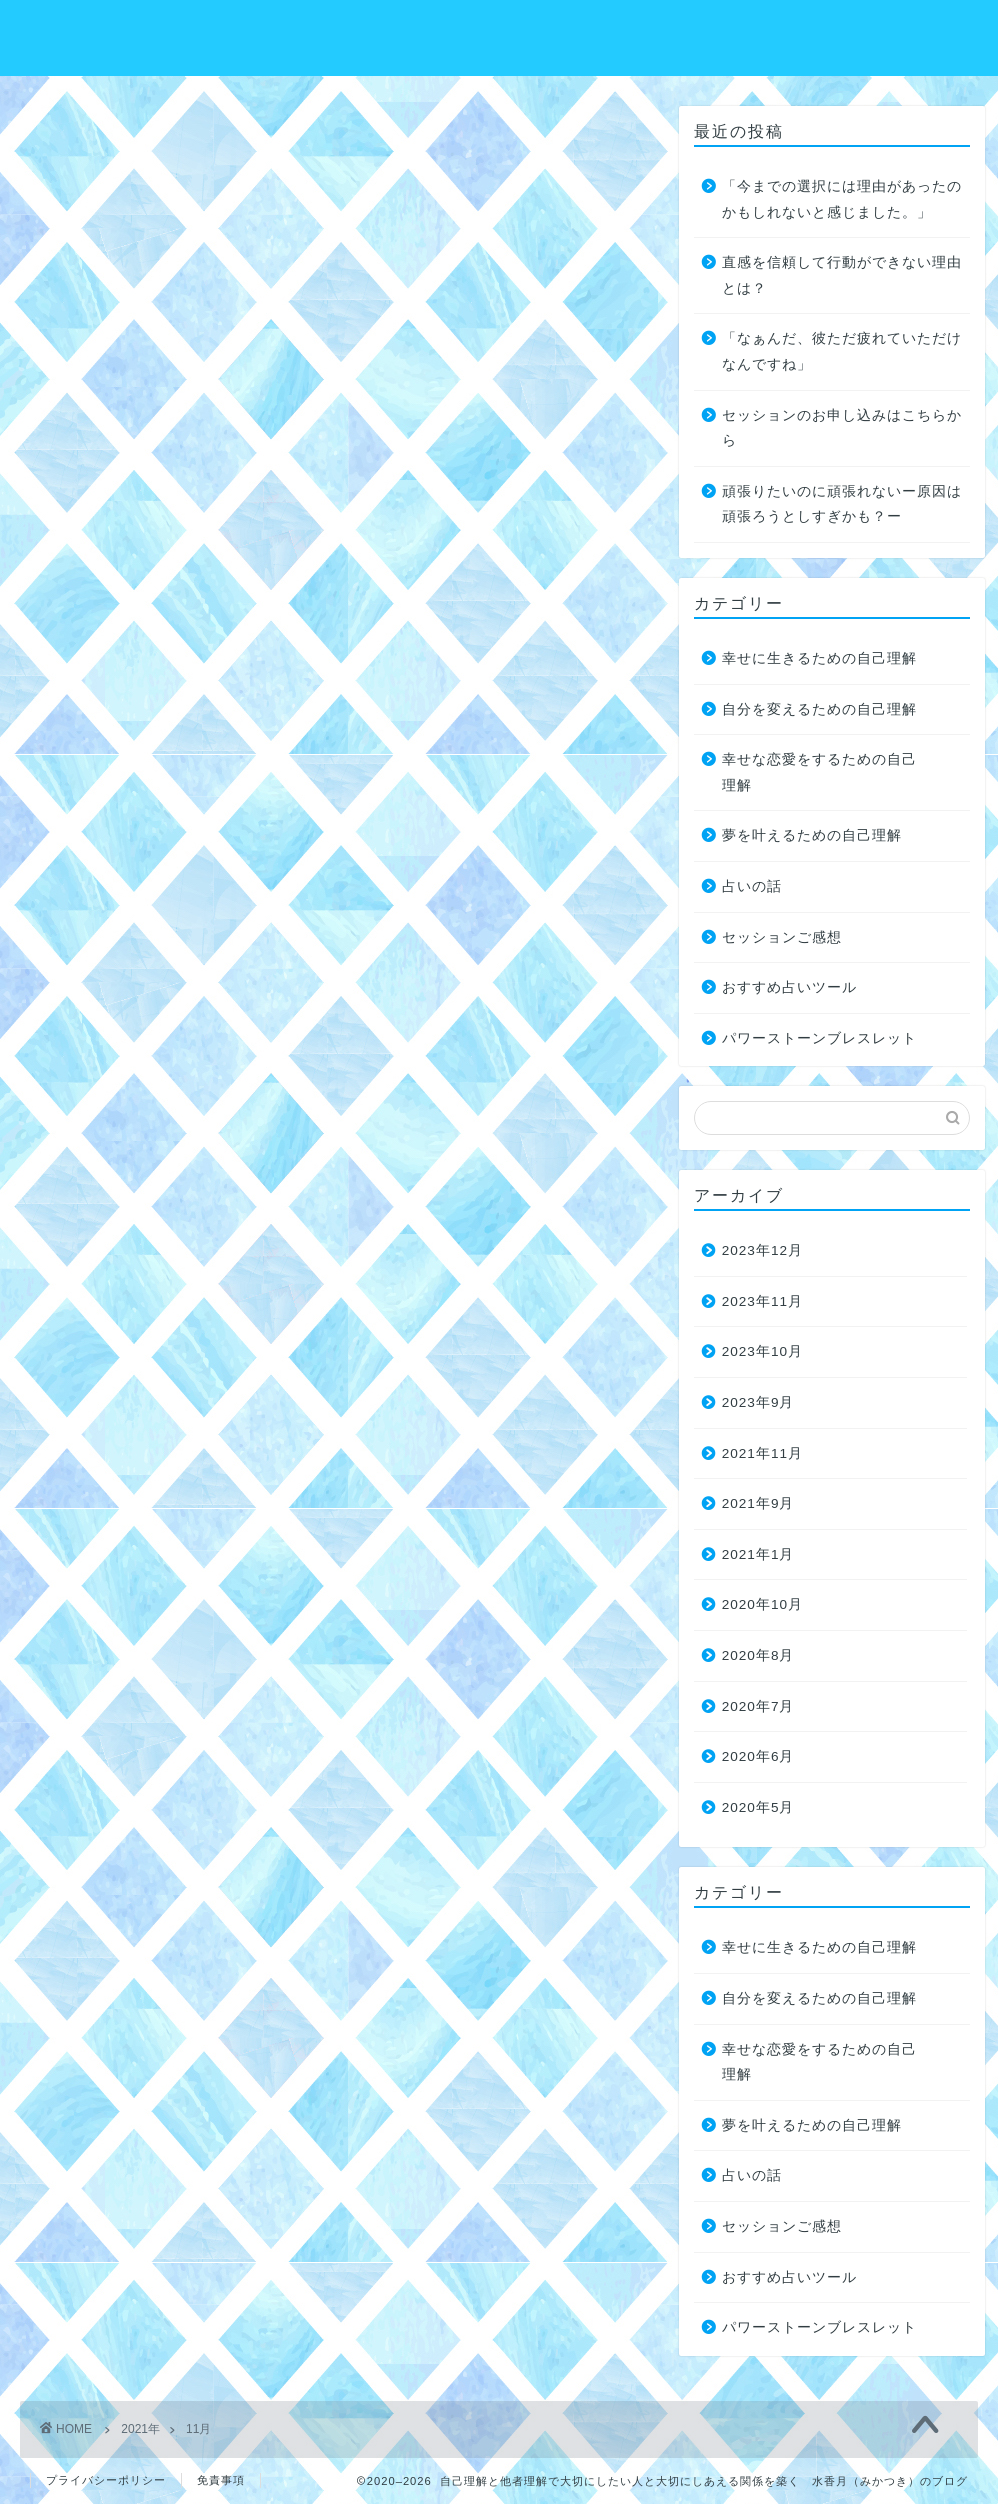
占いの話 (752, 886)
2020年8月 (758, 1655)
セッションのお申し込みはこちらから (842, 428)
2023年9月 (758, 1402)
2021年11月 (762, 1453)
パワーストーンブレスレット (819, 1038)
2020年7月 (758, 1706)
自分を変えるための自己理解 (819, 709)
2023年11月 (762, 1301)
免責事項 (221, 2480)
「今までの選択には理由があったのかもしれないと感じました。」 (842, 199)
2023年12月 (762, 1250)
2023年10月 (762, 1351)
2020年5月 (758, 1807)
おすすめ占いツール (789, 987)
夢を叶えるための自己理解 (812, 835)
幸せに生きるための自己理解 (819, 658)
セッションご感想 (782, 937)
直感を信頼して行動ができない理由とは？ (842, 275)
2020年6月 (758, 1756)
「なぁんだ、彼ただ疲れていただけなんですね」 (842, 351)
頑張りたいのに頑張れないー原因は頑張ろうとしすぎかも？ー (842, 504)
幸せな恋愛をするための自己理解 (819, 772)
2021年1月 (758, 1554)
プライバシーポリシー (106, 2480)
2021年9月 (758, 1503)
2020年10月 (762, 1604)
